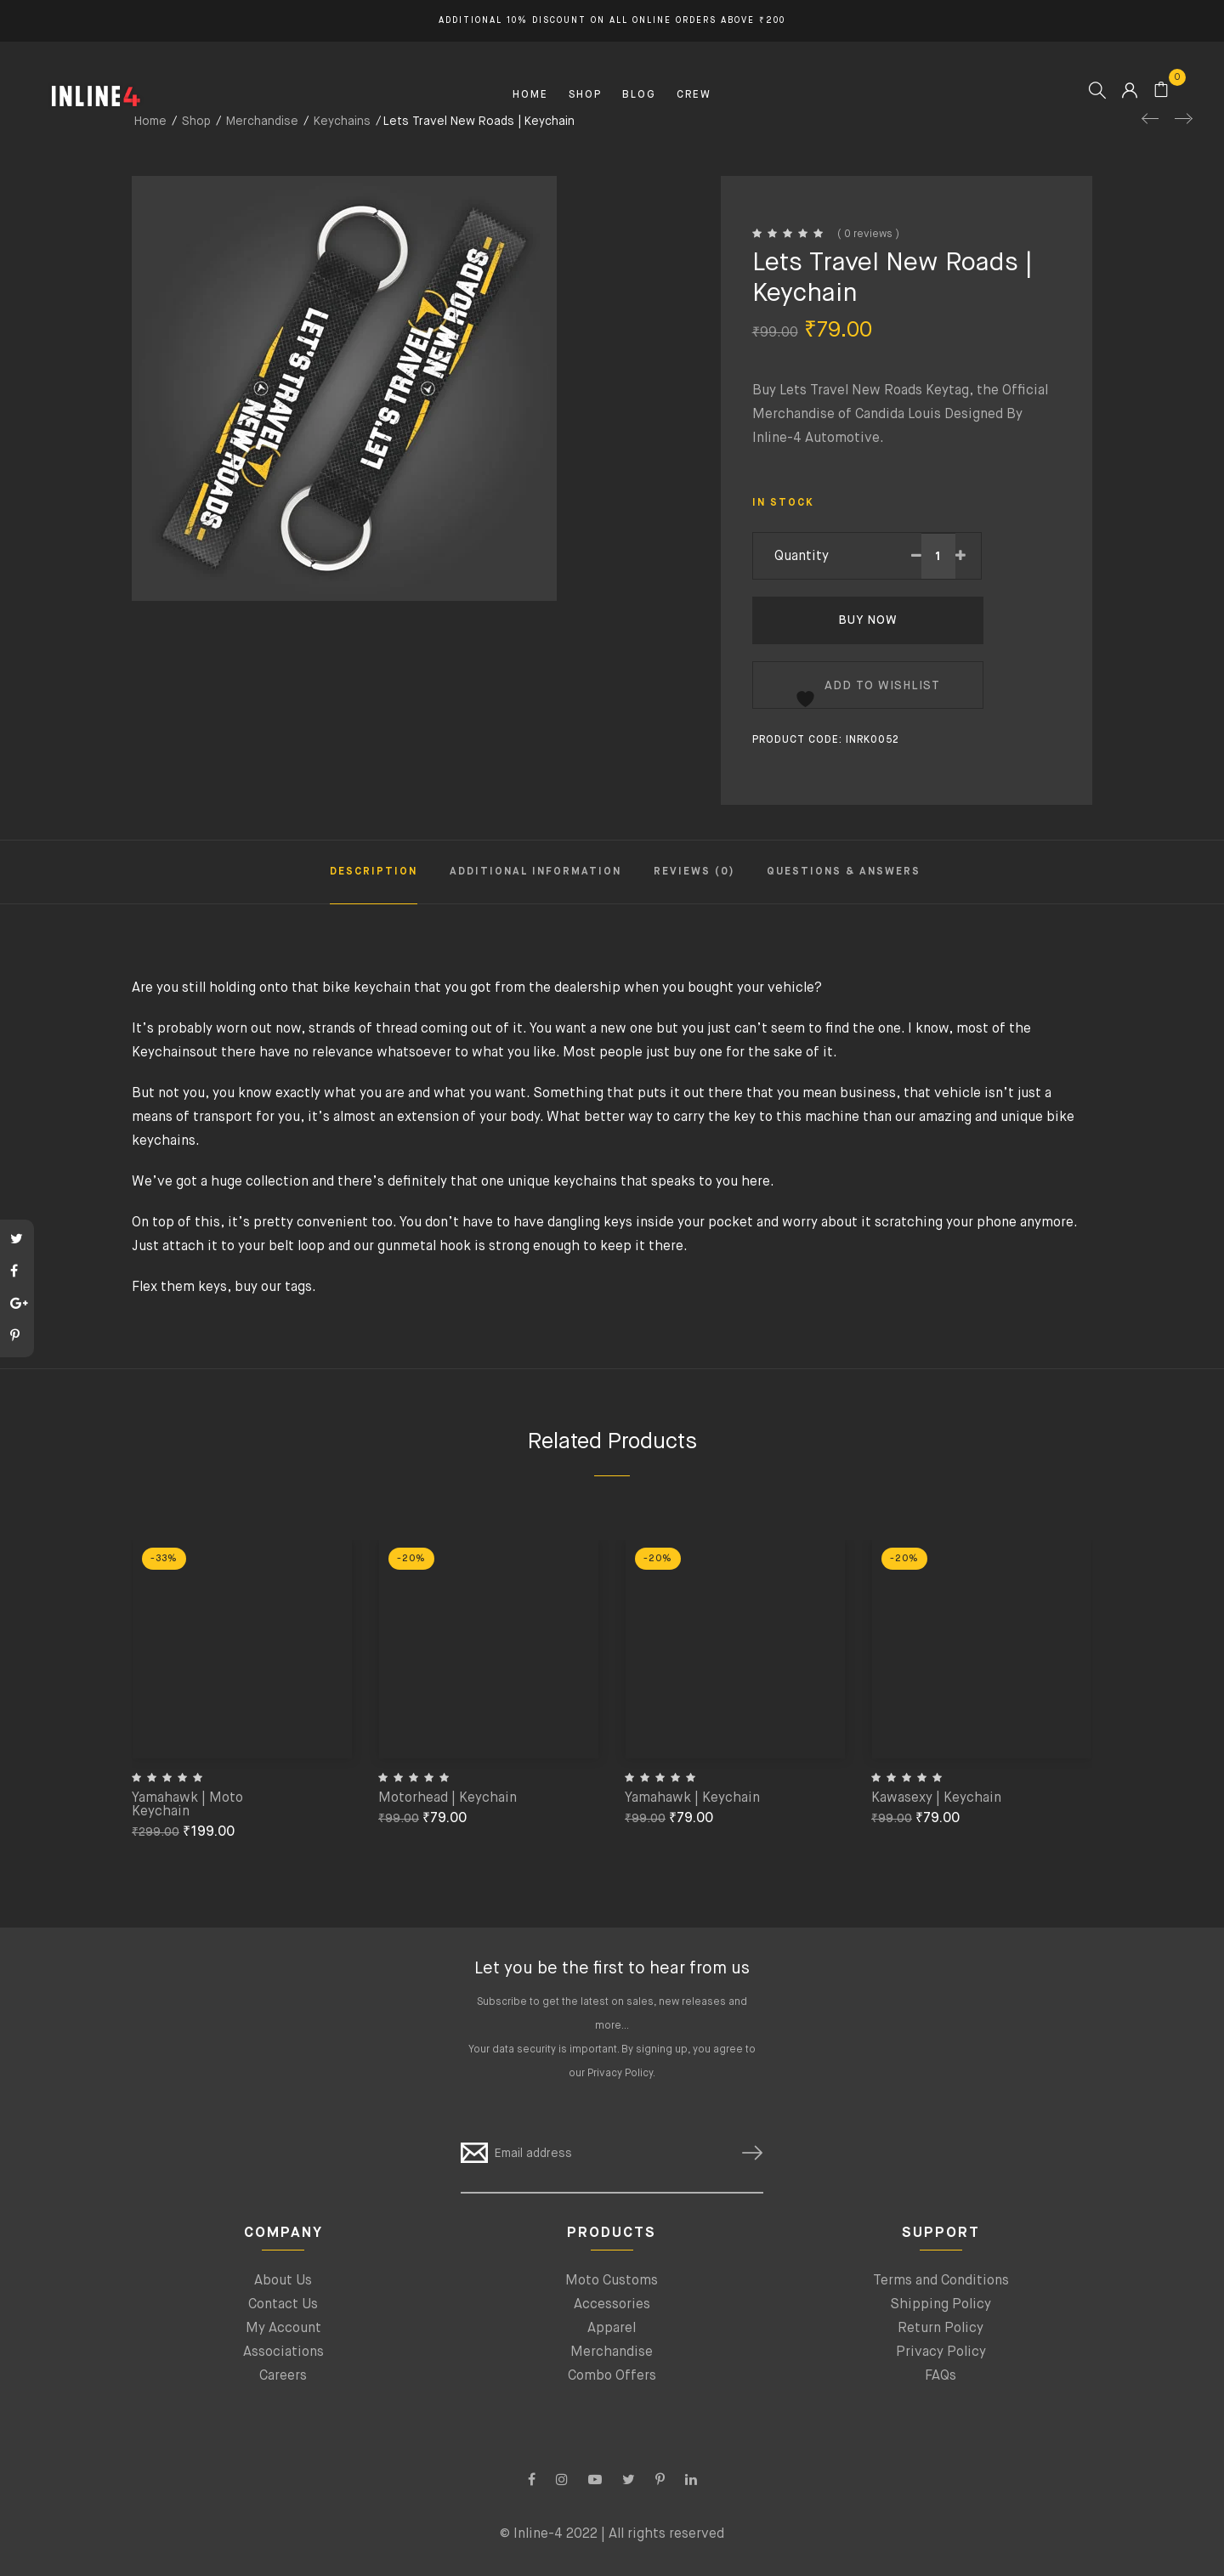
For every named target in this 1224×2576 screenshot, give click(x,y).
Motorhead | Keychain (447, 1798)
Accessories (612, 2305)
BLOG (639, 95)
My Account (283, 2328)
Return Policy (940, 2328)
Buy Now (868, 620)
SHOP (585, 95)
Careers (283, 2376)
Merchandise (611, 2352)
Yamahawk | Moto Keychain (187, 1805)
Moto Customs (611, 2281)
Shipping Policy (940, 2305)
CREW (694, 95)
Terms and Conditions (941, 2281)
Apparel (611, 2328)
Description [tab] (373, 872)
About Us (283, 2281)
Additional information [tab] (535, 872)
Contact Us (283, 2305)
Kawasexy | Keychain (936, 1798)
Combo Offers (612, 2376)
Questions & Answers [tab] (844, 872)
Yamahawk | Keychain (692, 1798)
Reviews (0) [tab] (694, 872)
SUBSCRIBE (745, 2153)
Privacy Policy (620, 2074)
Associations (283, 2352)
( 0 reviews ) (868, 234)
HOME (530, 95)
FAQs (940, 2376)
